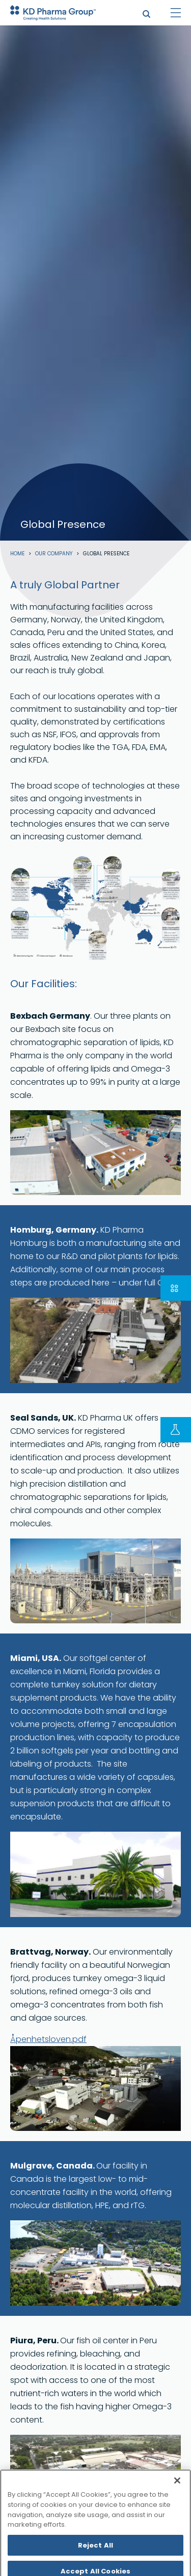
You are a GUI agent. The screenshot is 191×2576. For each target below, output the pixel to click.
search (146, 14)
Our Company (53, 554)
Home (17, 554)
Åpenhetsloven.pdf (48, 2039)
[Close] (177, 2503)
